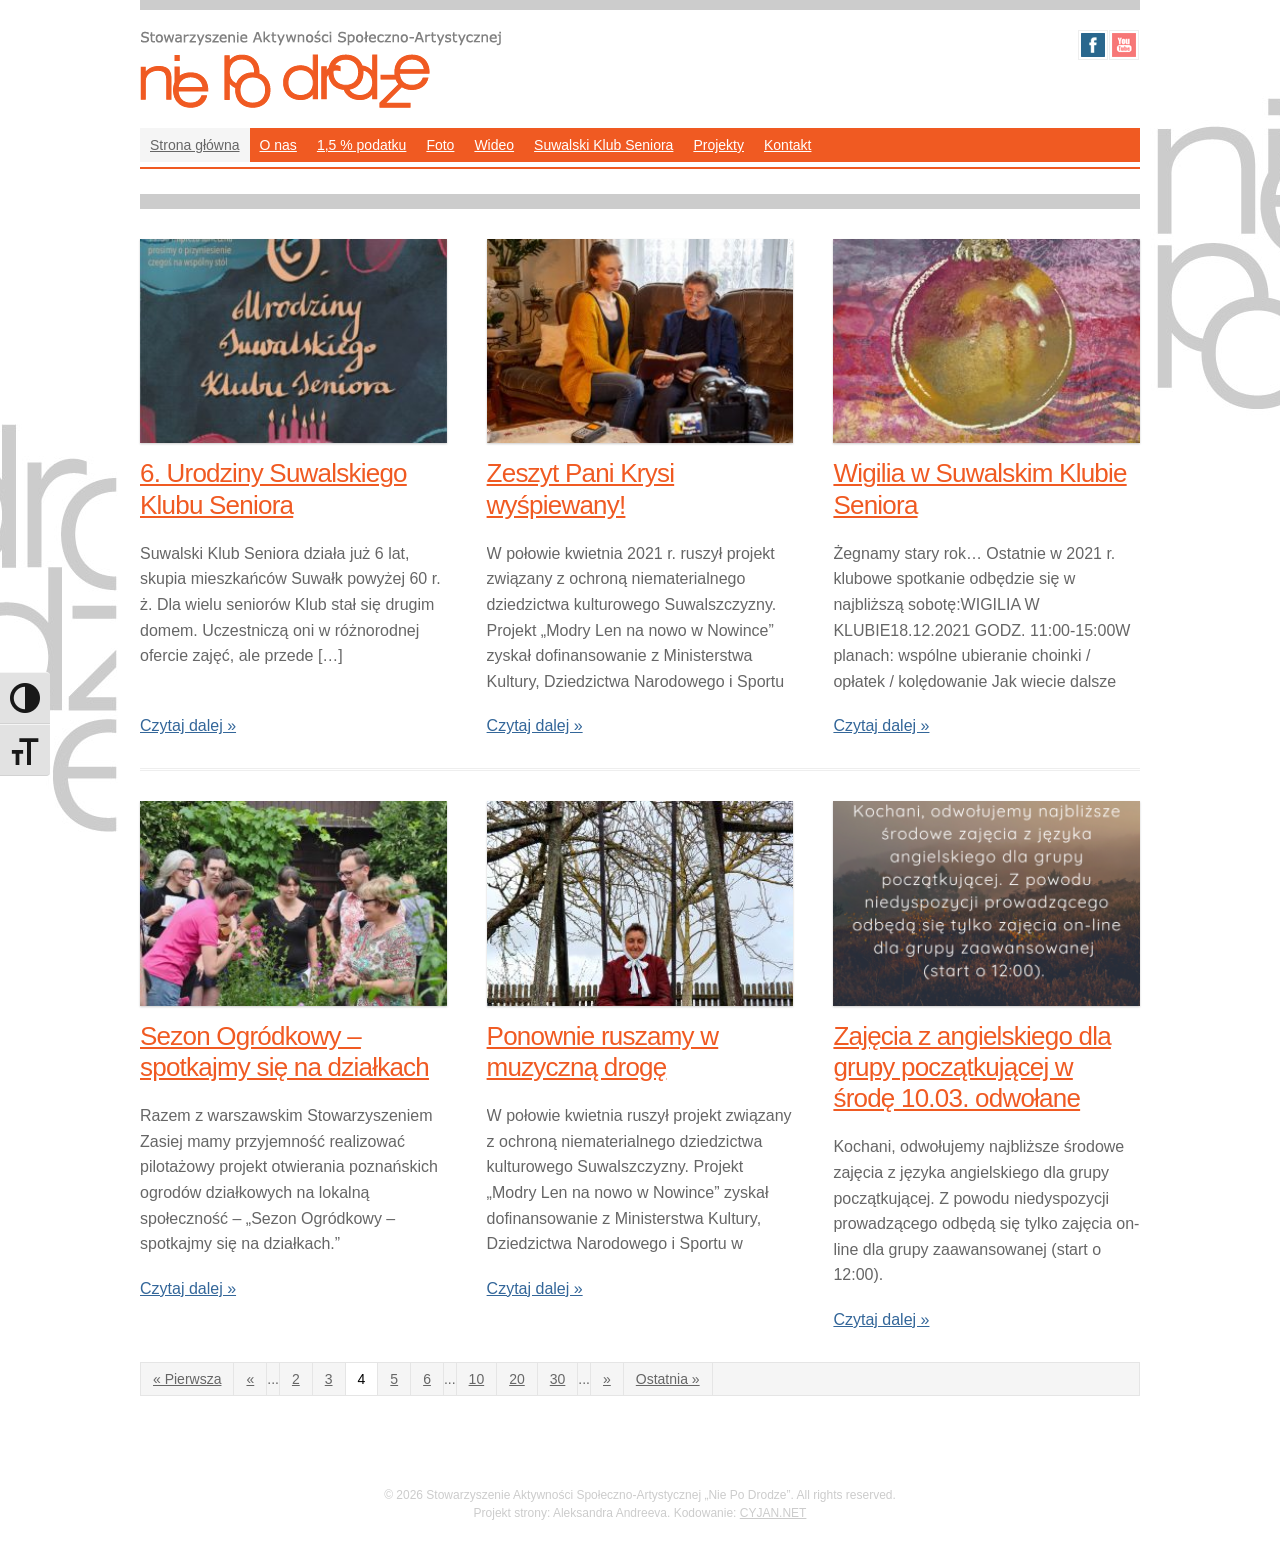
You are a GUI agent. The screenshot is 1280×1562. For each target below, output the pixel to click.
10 (477, 1379)
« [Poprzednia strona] (250, 1379)
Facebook (1093, 45)
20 (517, 1379)
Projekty (718, 145)
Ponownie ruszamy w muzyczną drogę (603, 1051)
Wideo (494, 145)
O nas (278, 145)
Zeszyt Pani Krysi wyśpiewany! (581, 488)
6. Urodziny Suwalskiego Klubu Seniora (273, 488)
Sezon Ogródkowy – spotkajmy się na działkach (284, 1051)
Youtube (1124, 45)
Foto (440, 145)
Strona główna (195, 145)
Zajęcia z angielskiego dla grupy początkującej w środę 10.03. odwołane (971, 1067)
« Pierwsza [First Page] (187, 1379)
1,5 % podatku (362, 145)
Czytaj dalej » (188, 725)
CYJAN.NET (773, 1513)
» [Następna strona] (607, 1379)
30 (558, 1379)
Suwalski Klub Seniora (603, 145)
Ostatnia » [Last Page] (668, 1379)
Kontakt (787, 145)
